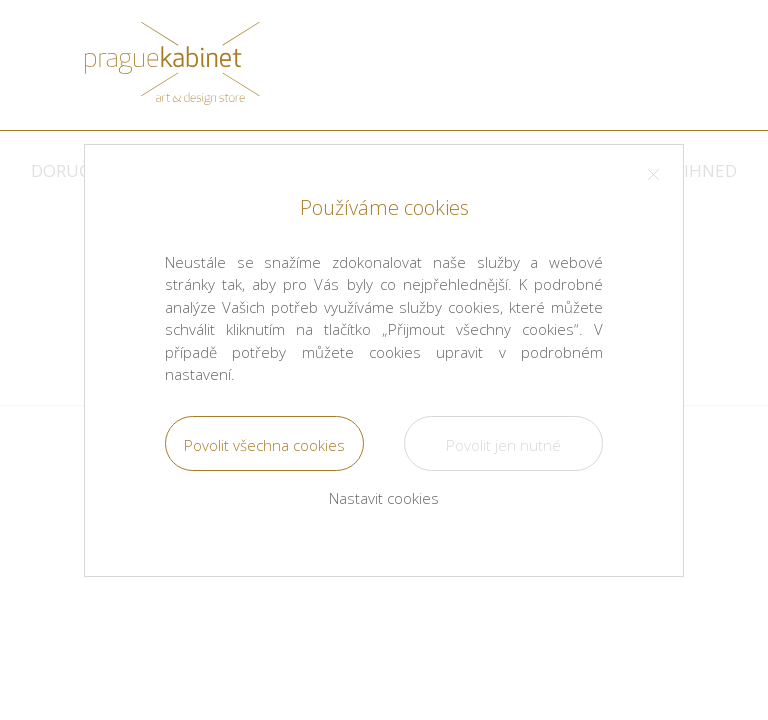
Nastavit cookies (384, 498)
